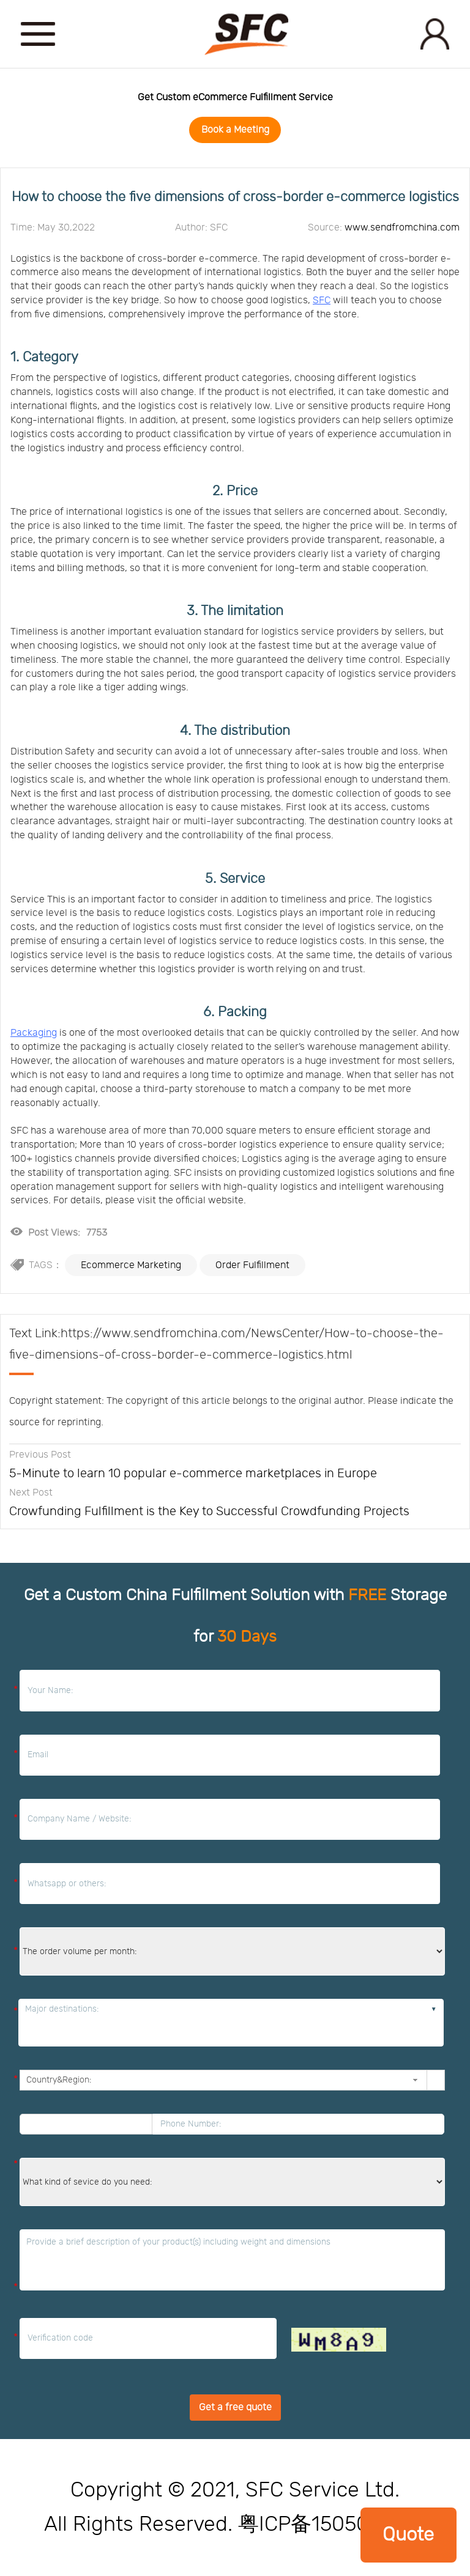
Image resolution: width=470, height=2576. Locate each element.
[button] (415, 2080)
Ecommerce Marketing (131, 1265)
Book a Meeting (235, 130)
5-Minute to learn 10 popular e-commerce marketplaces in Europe (193, 1473)
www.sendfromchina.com (402, 227)
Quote (408, 2534)
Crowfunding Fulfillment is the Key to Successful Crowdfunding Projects (209, 1511)
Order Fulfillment (252, 1265)
